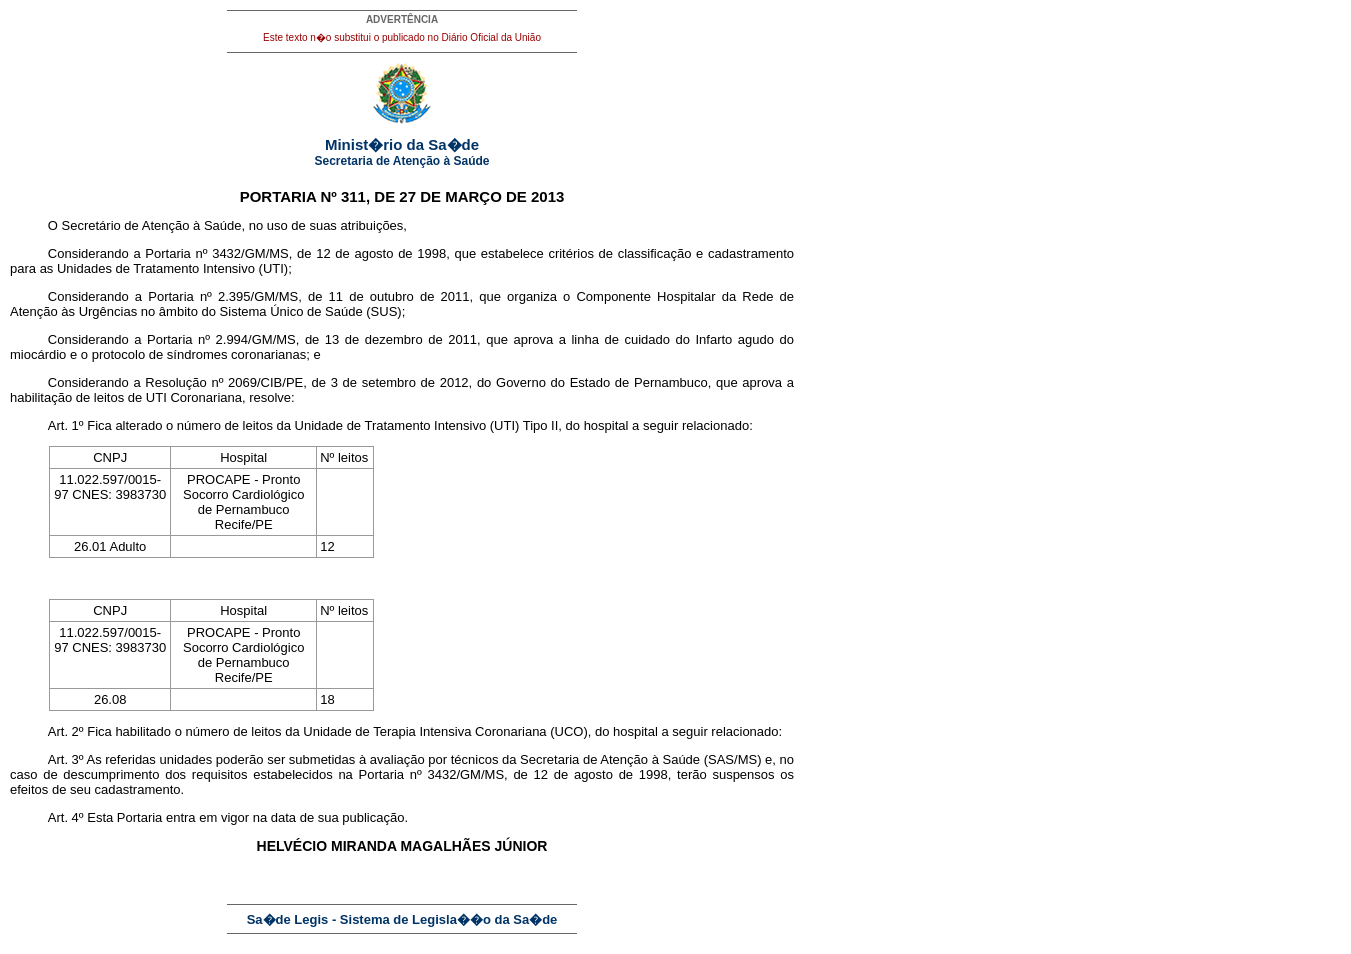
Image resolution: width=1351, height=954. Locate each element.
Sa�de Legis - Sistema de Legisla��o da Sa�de (402, 919)
